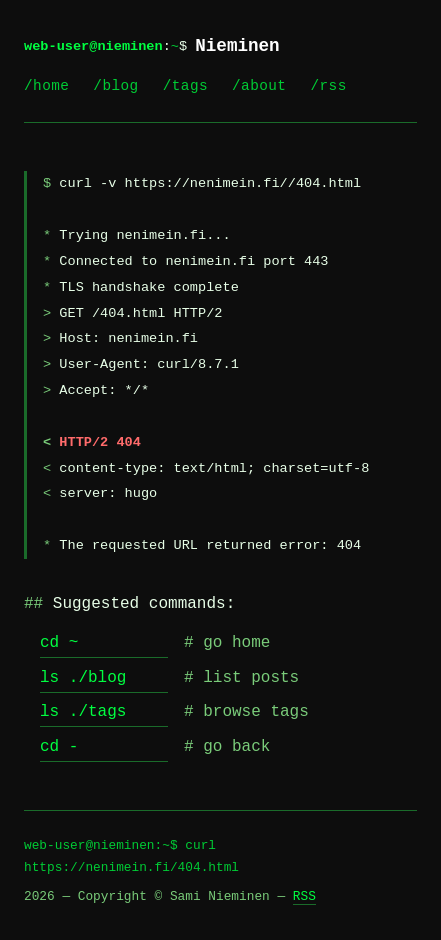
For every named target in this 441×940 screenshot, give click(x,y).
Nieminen (237, 46)
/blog (115, 86)
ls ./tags (83, 712)
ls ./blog (83, 678)
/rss (328, 86)
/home (46, 86)
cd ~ (59, 643)
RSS (304, 896)
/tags (185, 86)
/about (259, 86)
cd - (59, 747)
